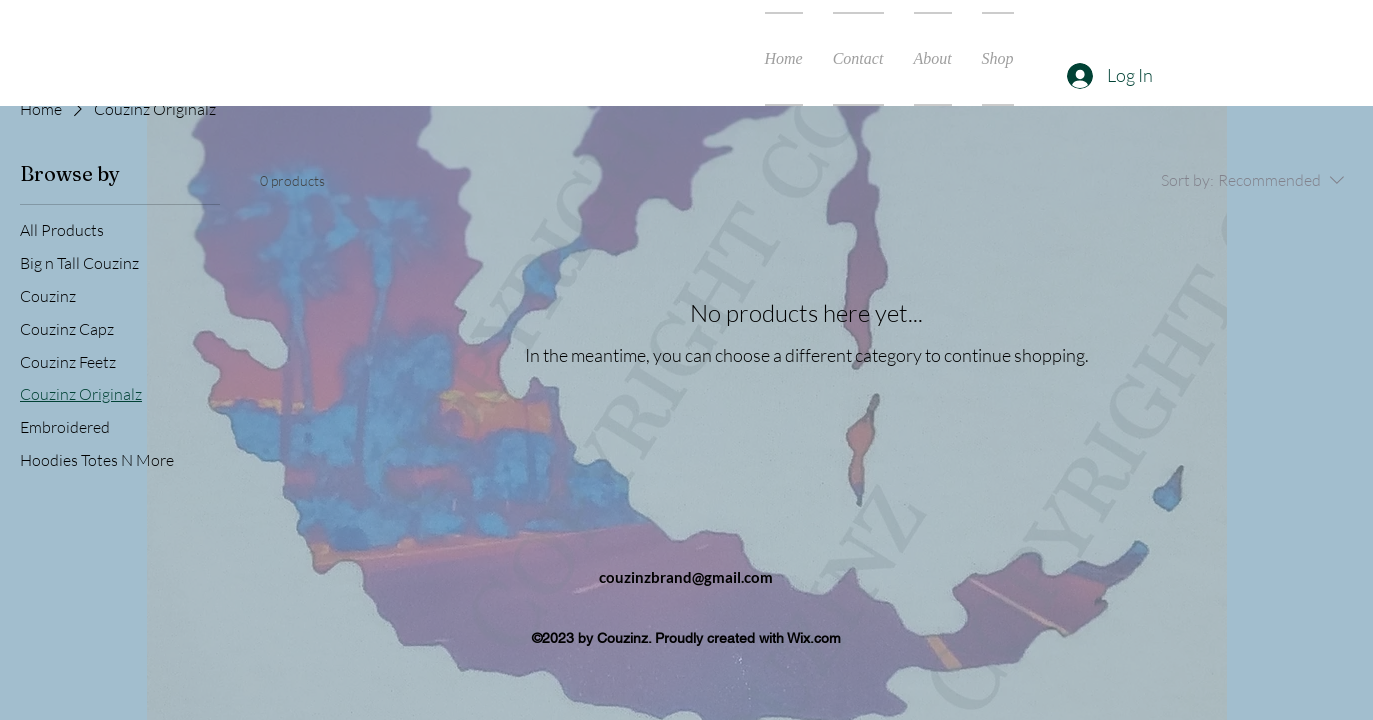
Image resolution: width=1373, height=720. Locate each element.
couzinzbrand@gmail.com (686, 577)
